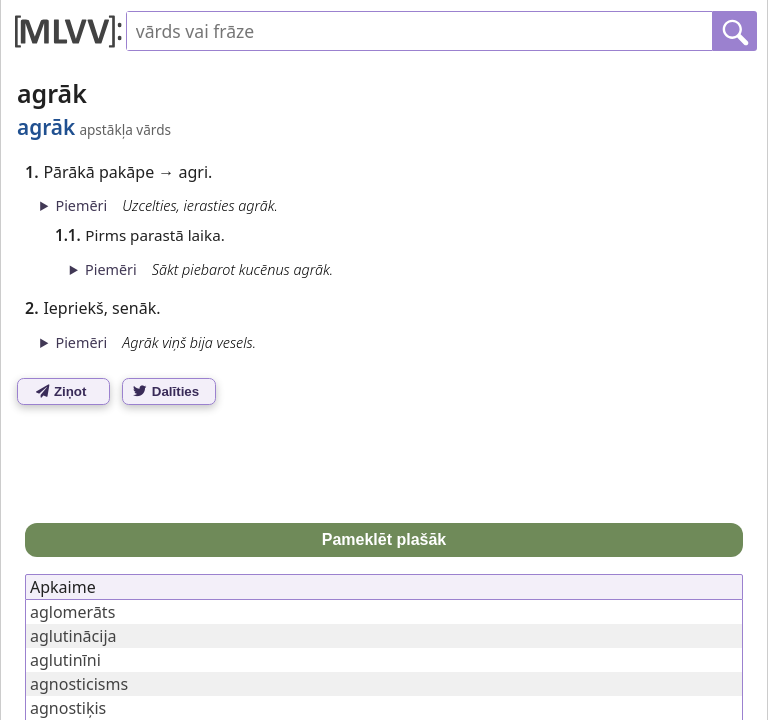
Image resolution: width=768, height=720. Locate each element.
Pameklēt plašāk (384, 539)
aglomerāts (72, 612)
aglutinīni (65, 660)
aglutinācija (73, 636)
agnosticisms (79, 684)
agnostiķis (68, 708)
